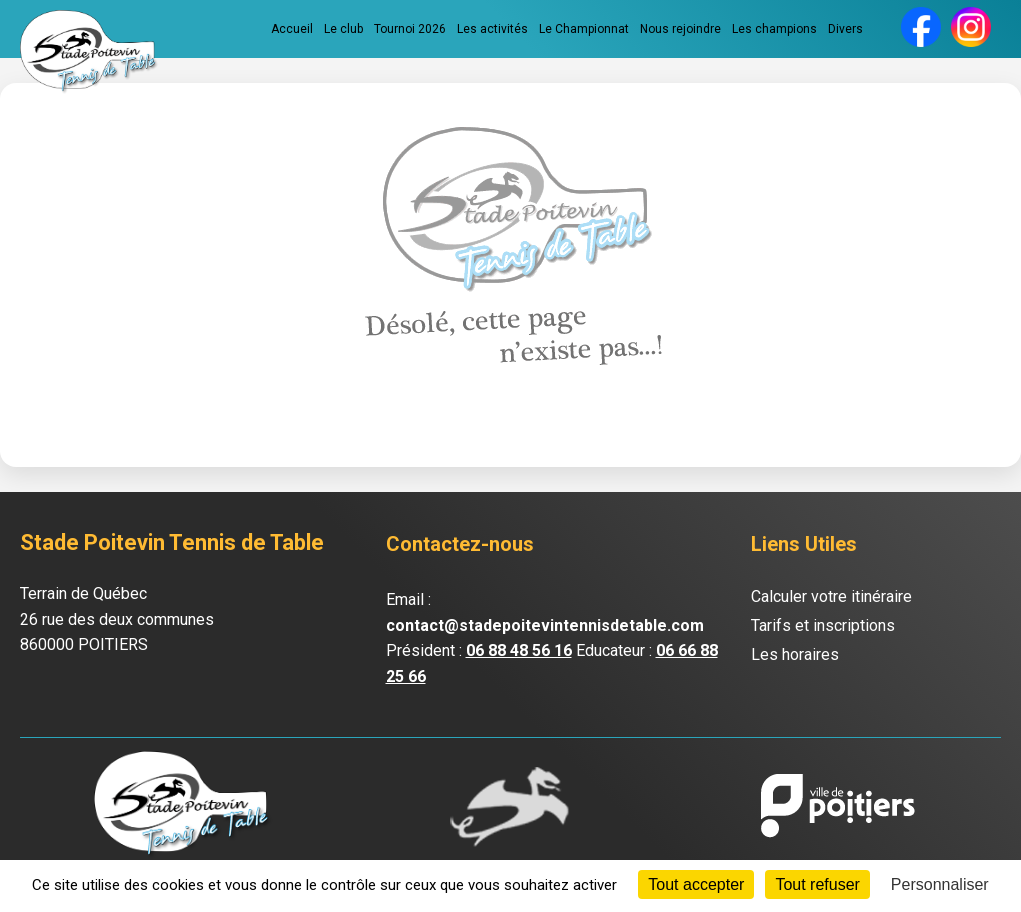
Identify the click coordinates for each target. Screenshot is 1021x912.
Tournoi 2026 (410, 29)
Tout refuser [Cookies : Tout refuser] (817, 884)
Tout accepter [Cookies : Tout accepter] (696, 884)
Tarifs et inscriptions (823, 625)
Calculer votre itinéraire (831, 596)
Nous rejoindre (680, 29)
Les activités (492, 29)
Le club (343, 29)
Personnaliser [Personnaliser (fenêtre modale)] (940, 884)
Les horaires (795, 654)
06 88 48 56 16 (519, 650)
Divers (845, 29)
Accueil (292, 29)
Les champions (774, 29)
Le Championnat (584, 29)
